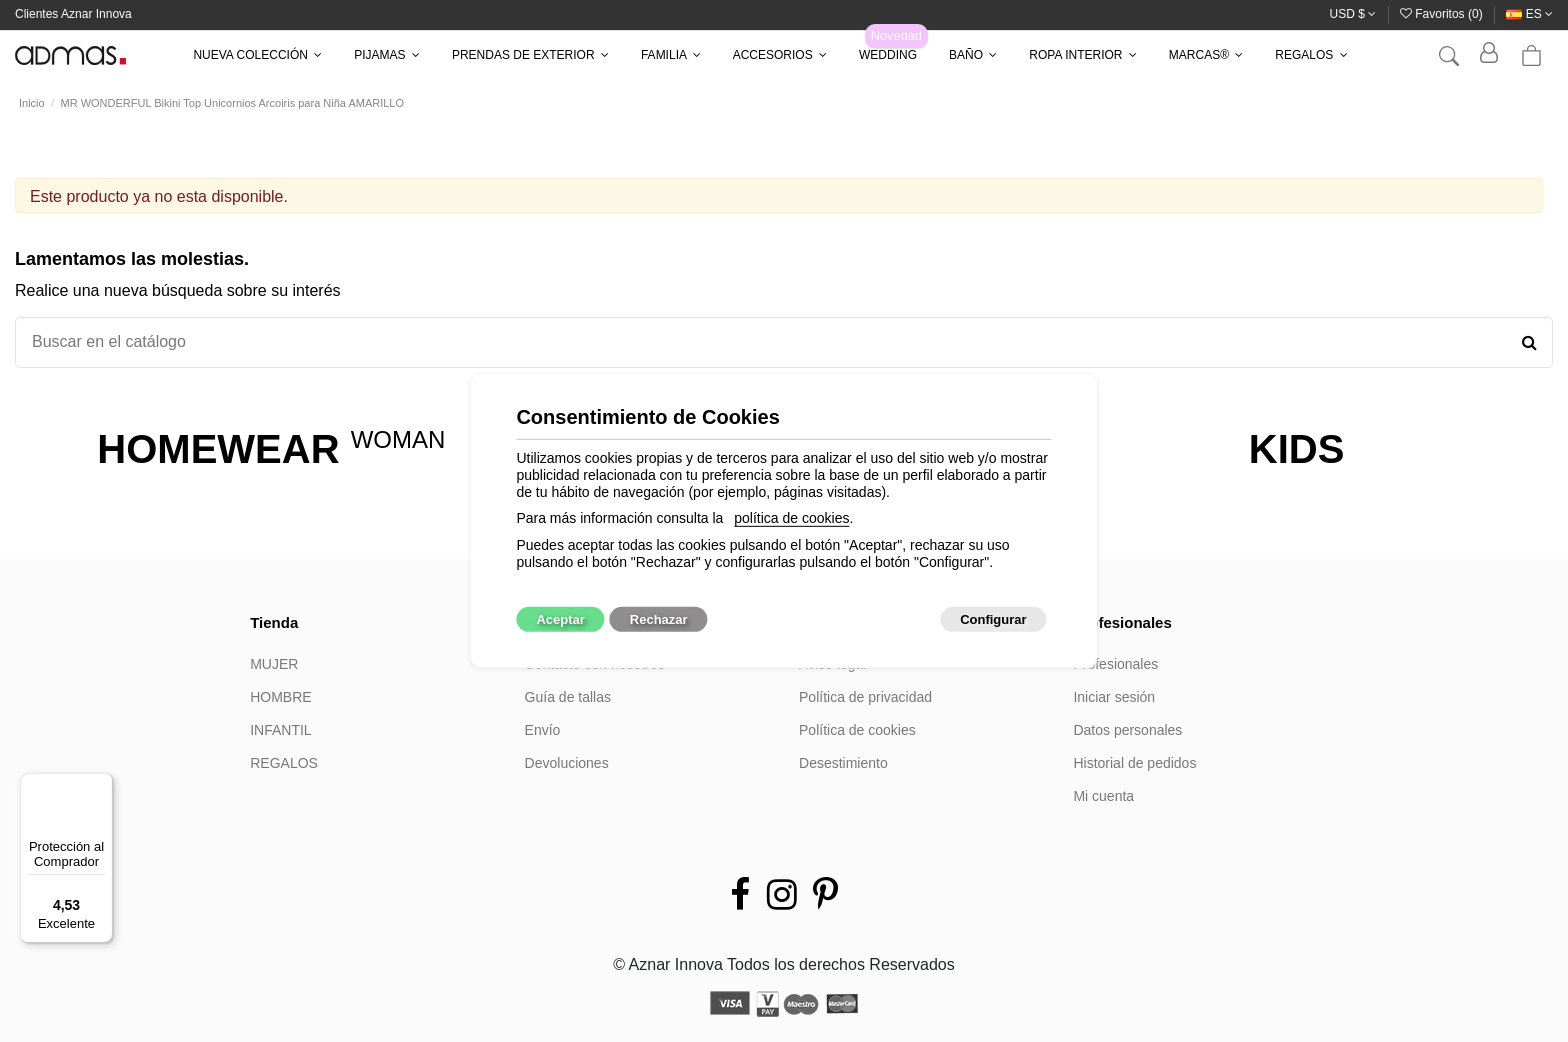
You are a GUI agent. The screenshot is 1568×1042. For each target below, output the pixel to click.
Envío (543, 730)
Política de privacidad (865, 697)
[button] (257, 55)
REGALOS (284, 763)
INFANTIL (280, 730)
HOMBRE (280, 697)
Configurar (993, 619)
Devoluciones (567, 763)
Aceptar (560, 619)
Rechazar (659, 619)
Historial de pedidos (1134, 763)
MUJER (274, 664)
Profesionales (1115, 664)
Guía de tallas (568, 697)
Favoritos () (1443, 14)
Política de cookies (857, 730)
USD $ (1353, 14)
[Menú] (101, 785)
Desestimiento (843, 763)
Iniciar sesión (1114, 697)
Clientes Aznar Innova (73, 14)
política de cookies (791, 518)
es (1529, 14)
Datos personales (1127, 730)
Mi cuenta (1103, 796)
